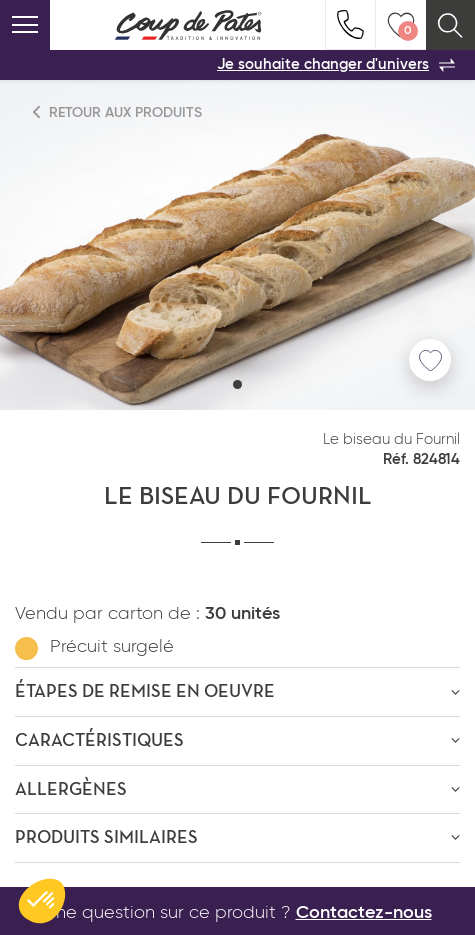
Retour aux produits (118, 112)
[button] (237, 384)
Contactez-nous (364, 913)
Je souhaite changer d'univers (336, 65)
